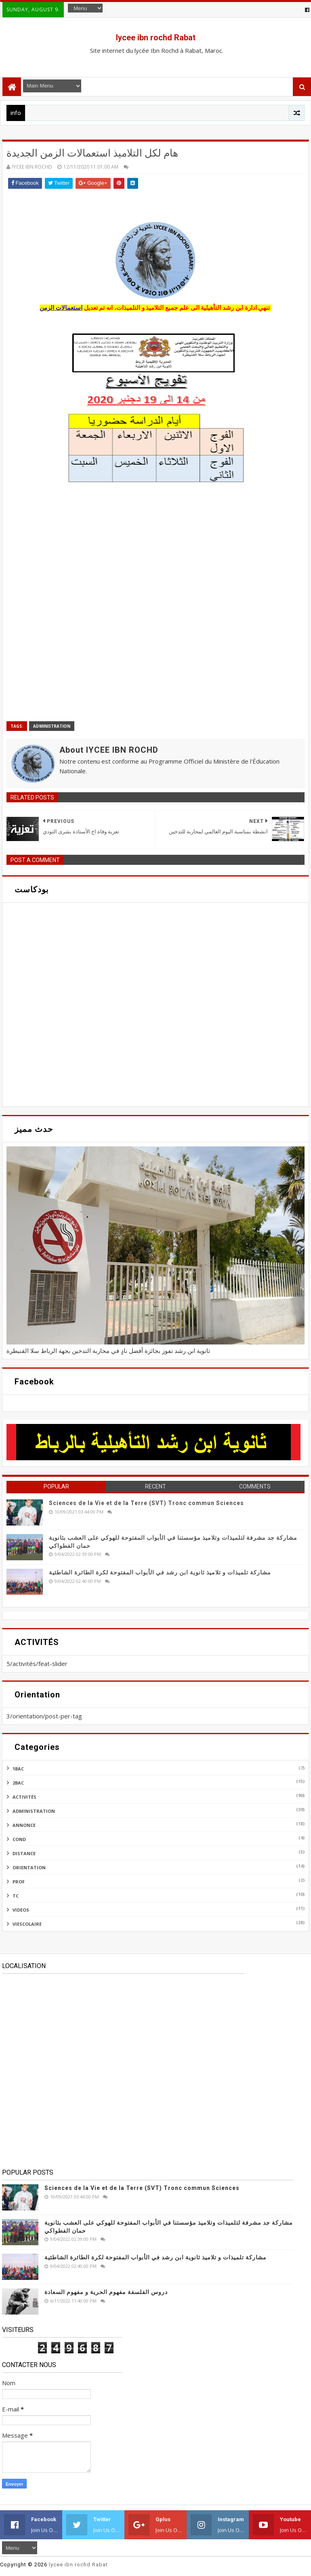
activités (24, 1797)
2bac (18, 1783)
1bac (18, 1769)
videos (21, 1910)
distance (24, 1853)
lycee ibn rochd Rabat (155, 37)
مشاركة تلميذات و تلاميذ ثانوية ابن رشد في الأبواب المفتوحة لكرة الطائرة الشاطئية (160, 1572)
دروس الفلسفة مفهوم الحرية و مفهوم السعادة (106, 2292)
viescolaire (27, 1924)
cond (19, 1839)
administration (51, 726)
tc (16, 1896)
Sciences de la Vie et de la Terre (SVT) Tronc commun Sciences (146, 1503)
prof (19, 1882)
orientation (29, 1867)
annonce (24, 1825)
